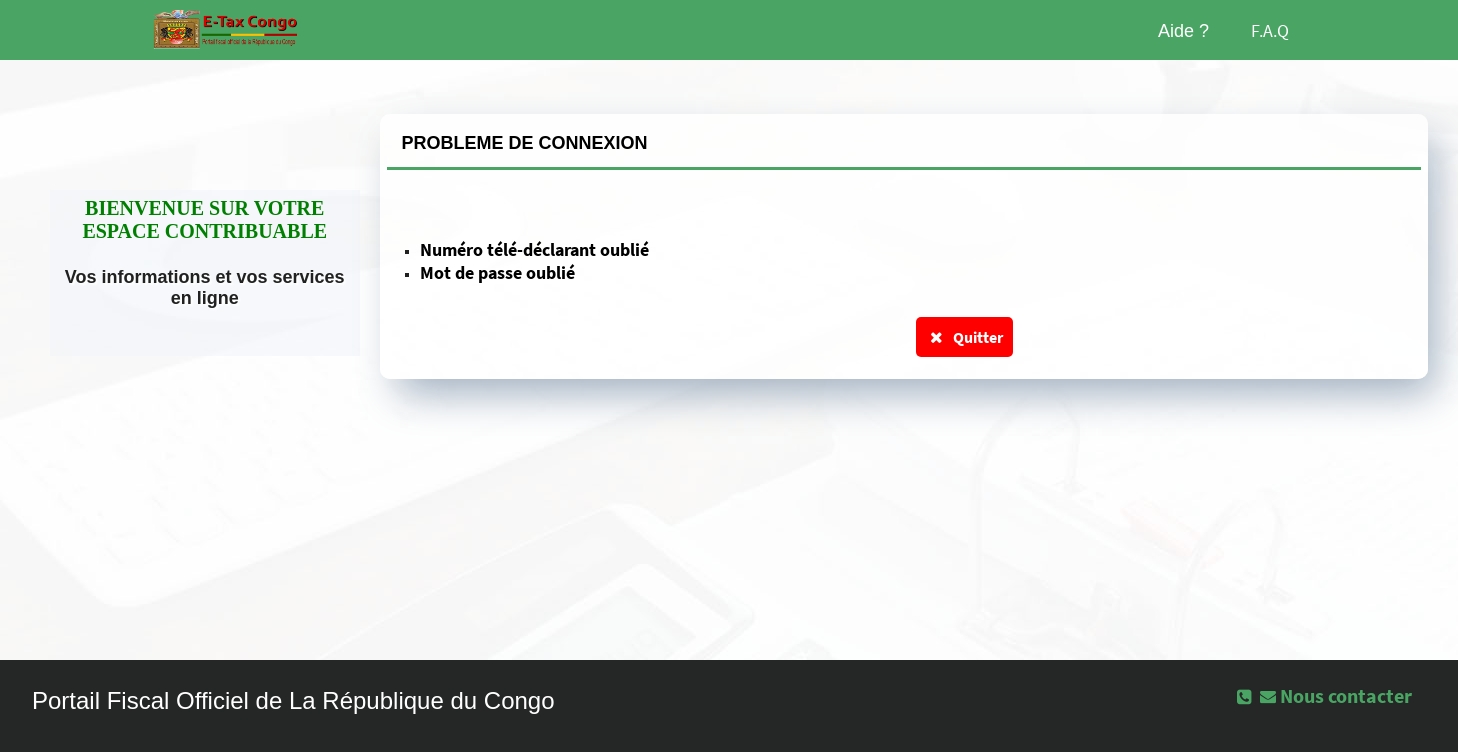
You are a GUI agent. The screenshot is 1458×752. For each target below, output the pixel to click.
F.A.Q (1270, 30)
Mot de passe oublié (497, 272)
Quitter (964, 337)
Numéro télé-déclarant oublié (534, 249)
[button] (1338, 696)
